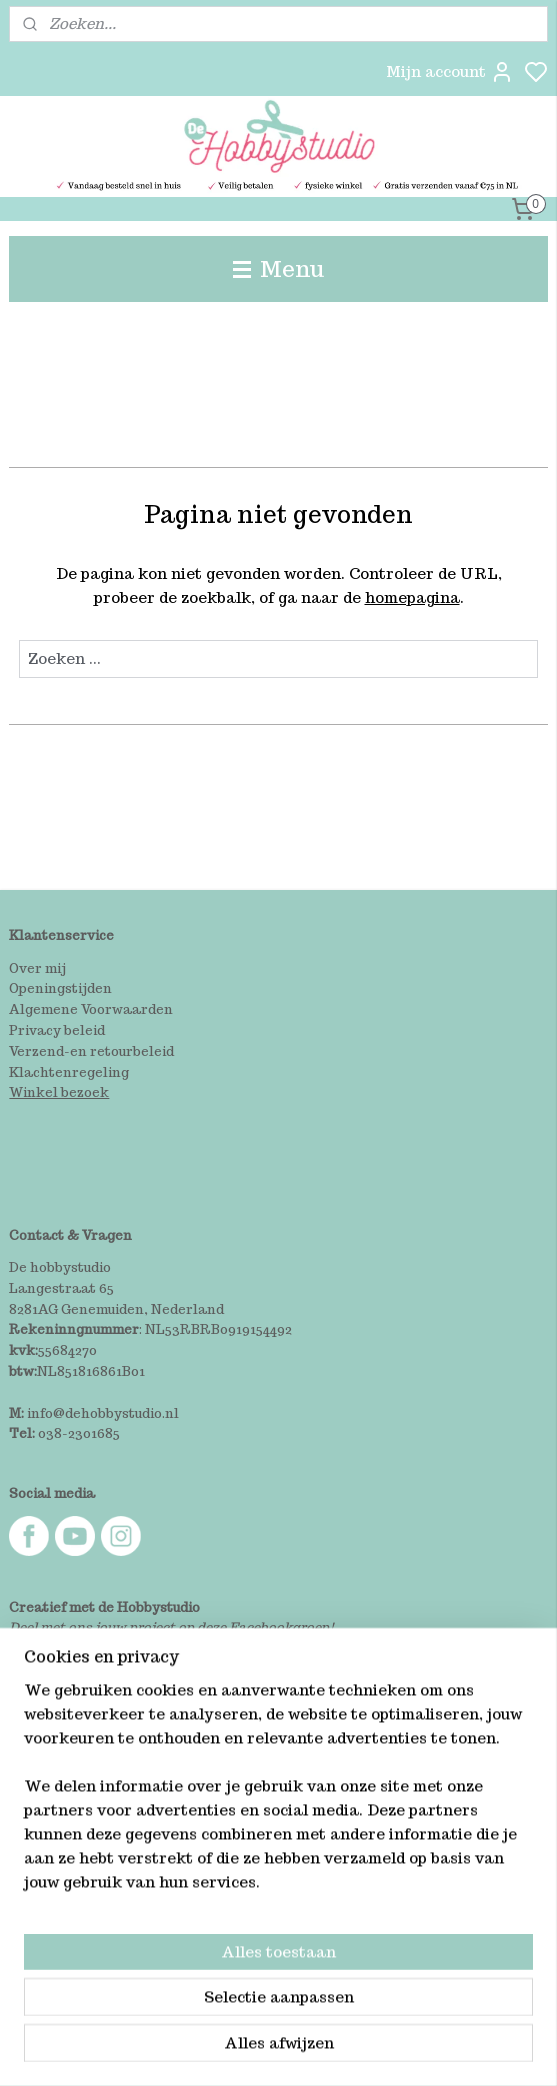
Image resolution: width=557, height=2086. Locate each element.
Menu (279, 268)
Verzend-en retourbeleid (91, 1051)
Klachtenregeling (69, 1072)
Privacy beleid (57, 1030)
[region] (278, 1967)
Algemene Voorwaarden (91, 1009)
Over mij (37, 968)
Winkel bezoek (59, 1092)
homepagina (412, 597)
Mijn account (450, 72)
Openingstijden (60, 988)
